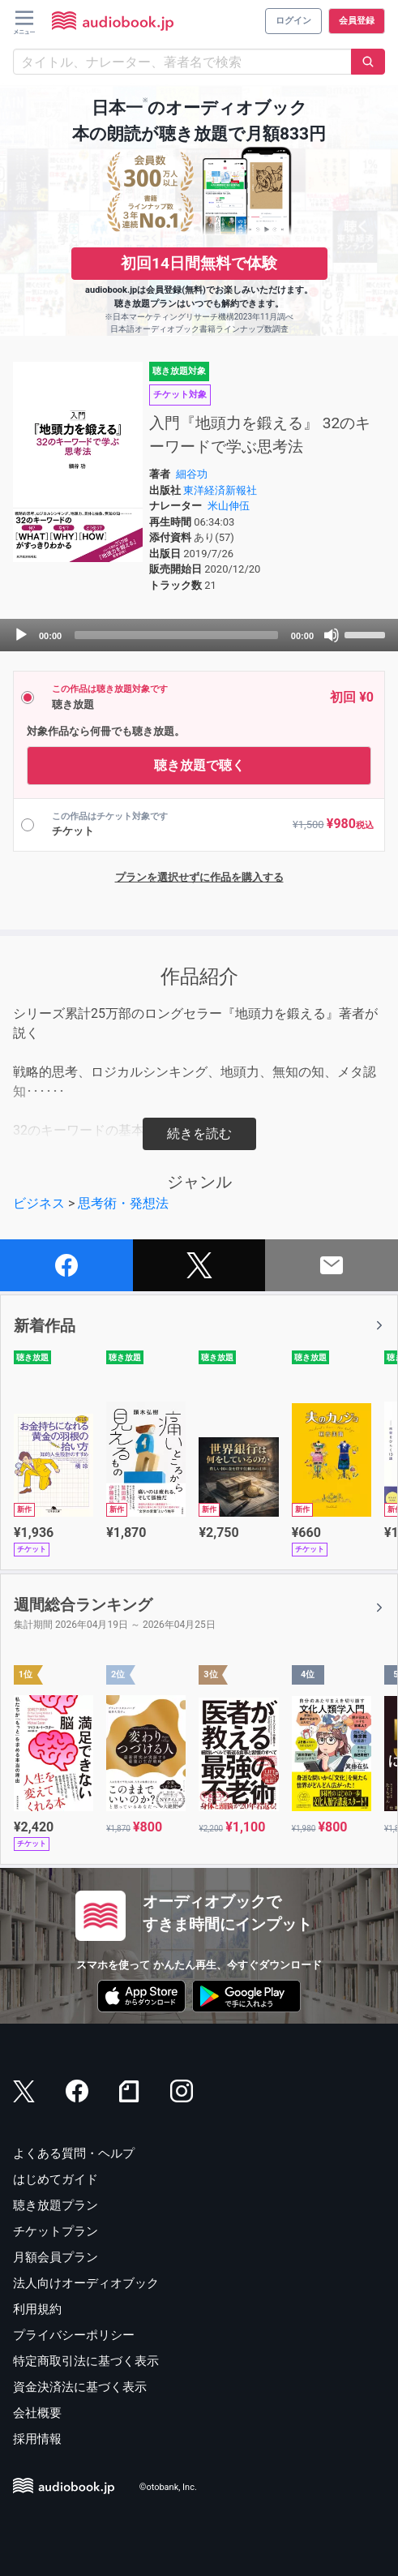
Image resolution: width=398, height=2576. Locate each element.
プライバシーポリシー (74, 2335)
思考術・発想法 (123, 1203)
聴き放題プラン (55, 2205)
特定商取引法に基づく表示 (86, 2361)
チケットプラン (55, 2231)
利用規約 (37, 2309)
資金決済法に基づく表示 (80, 2387)
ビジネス (39, 1203)
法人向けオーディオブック (86, 2283)
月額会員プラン (55, 2257)
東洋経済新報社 (220, 490)
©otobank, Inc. (168, 2487)
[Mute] (331, 635)
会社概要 (37, 2413)
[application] (199, 635)
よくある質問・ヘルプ (74, 2153)
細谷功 (192, 474)
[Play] (21, 635)
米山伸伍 (229, 506)
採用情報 (37, 2439)
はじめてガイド (55, 2179)
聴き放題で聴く (199, 765)
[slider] (176, 635)
